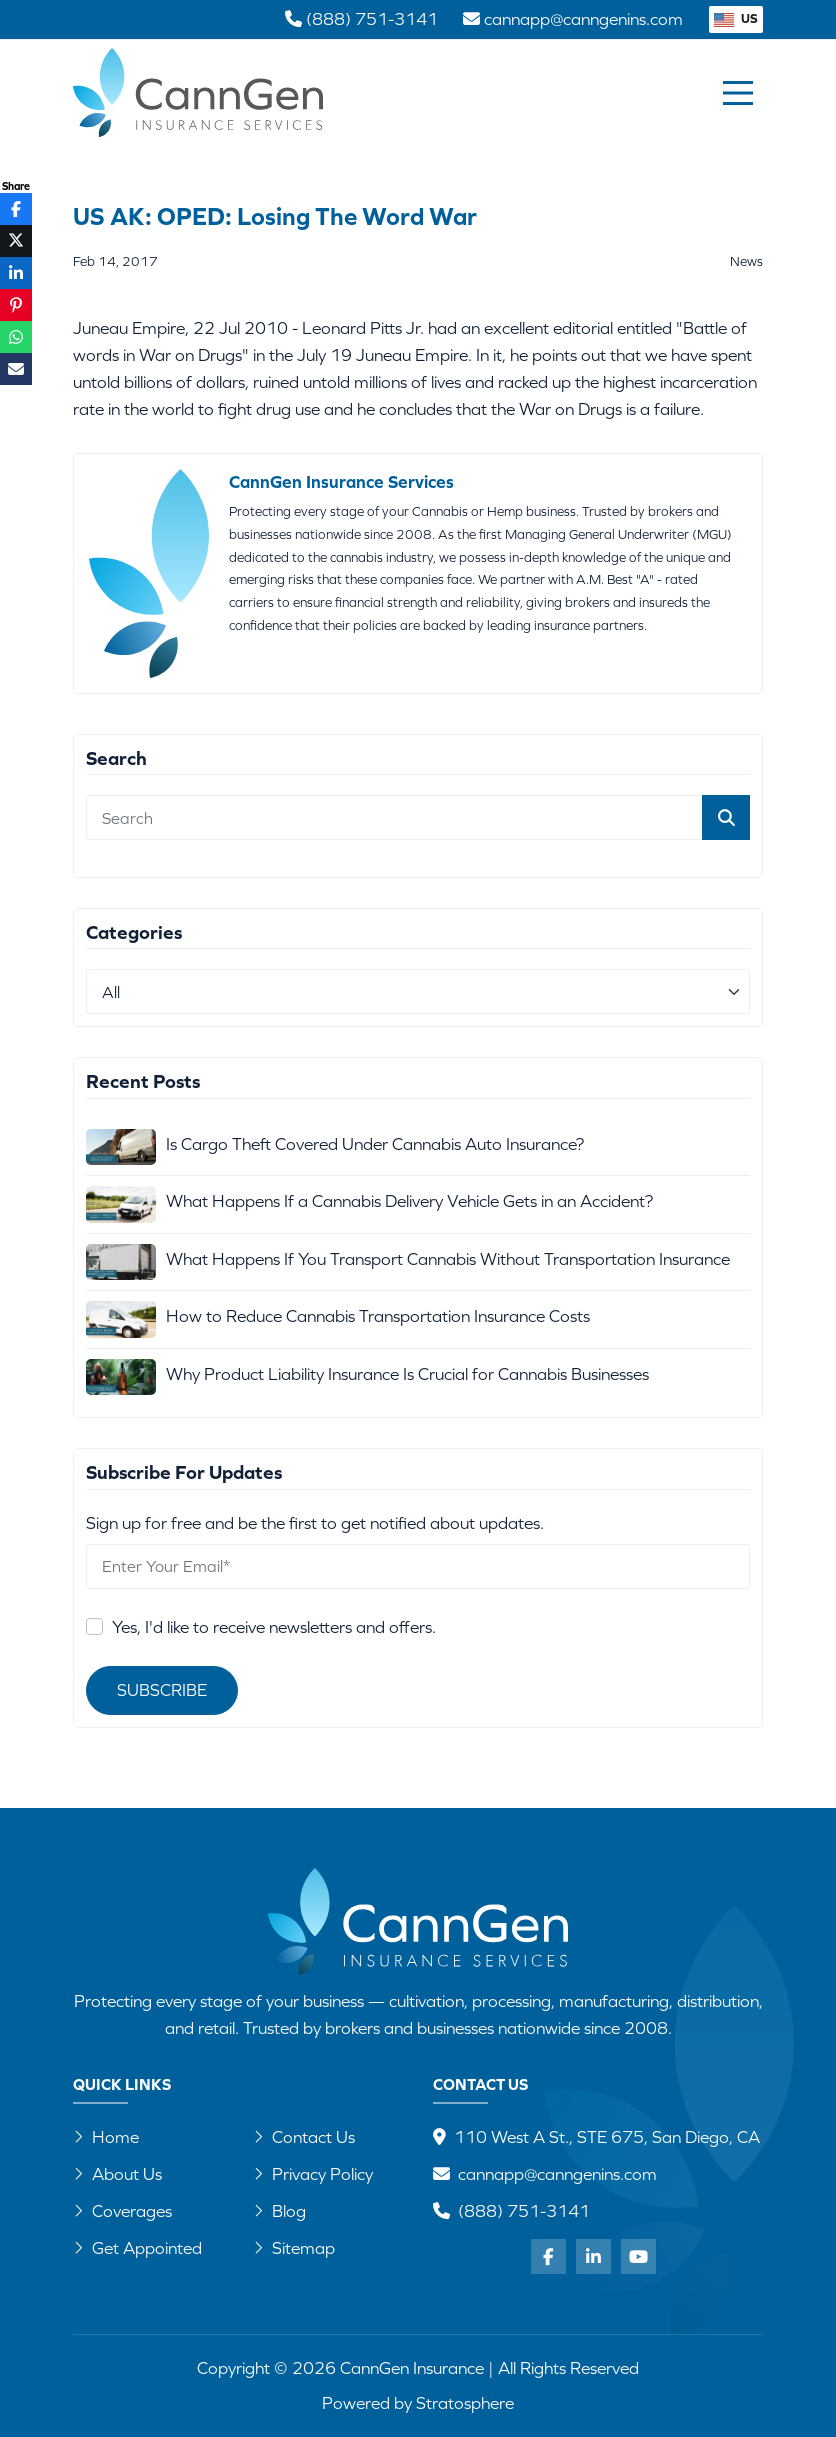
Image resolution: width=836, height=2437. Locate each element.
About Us (117, 2174)
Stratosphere (465, 2403)
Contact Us (304, 2137)
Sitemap (294, 2248)
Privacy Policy (313, 2174)
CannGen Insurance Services (341, 482)
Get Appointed (137, 2248)
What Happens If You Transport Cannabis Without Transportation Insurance (448, 1259)
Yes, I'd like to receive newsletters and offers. (274, 1627)
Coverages (122, 2211)
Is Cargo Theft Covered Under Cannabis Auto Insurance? (375, 1144)
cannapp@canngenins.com (557, 2174)
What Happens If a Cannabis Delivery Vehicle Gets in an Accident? (409, 1201)
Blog (279, 2211)
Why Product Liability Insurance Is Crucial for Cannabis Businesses (407, 1374)
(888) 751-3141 (524, 2211)
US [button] (736, 18)
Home (106, 2137)
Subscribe (162, 1690)
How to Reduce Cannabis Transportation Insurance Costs (378, 1316)
